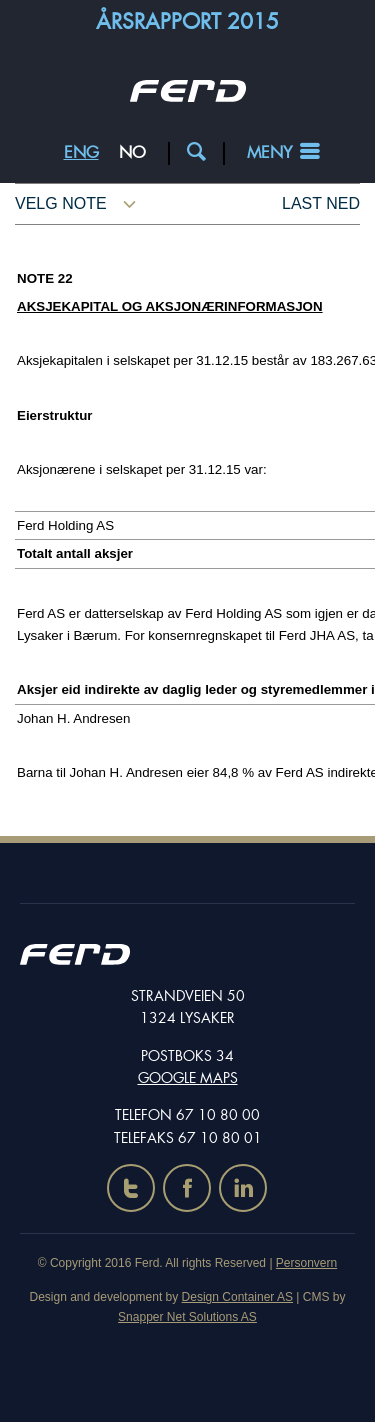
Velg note (61, 203)
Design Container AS (237, 1297)
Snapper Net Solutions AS (187, 1317)
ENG (81, 152)
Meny (269, 152)
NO (132, 152)
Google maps (188, 1078)
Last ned (321, 203)
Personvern (306, 1263)
